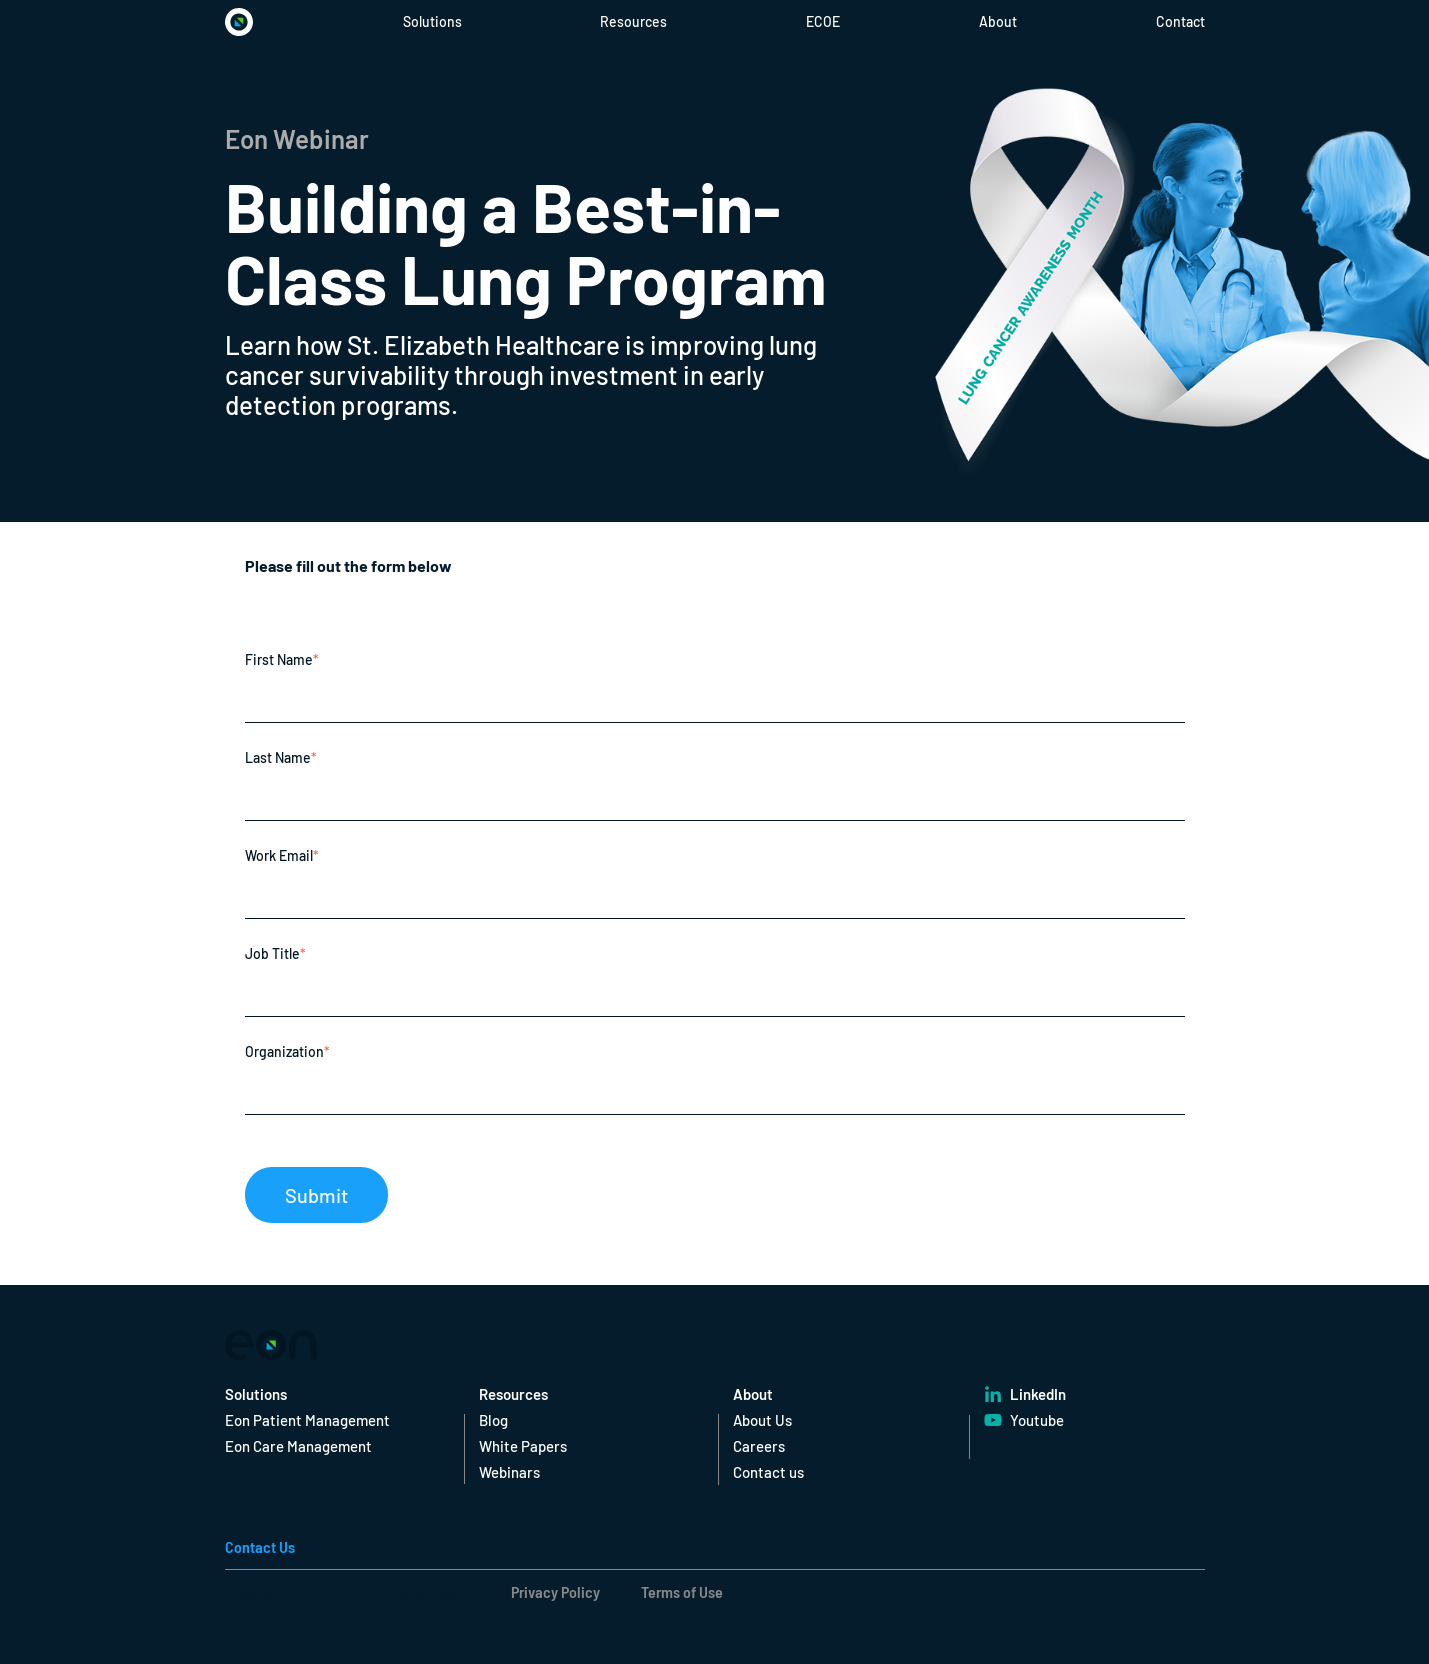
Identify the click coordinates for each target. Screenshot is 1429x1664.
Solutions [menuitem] (432, 21)
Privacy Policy (555, 1591)
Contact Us (260, 1546)
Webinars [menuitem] (509, 1472)
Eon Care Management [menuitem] (298, 1446)
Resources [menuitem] (633, 21)
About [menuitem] (998, 21)
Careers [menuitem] (759, 1446)
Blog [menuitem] (493, 1420)
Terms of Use (680, 1591)
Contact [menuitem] (1180, 21)
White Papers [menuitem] (523, 1446)
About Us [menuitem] (762, 1420)
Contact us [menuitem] (768, 1472)
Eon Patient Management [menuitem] (307, 1420)
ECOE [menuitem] (823, 21)
